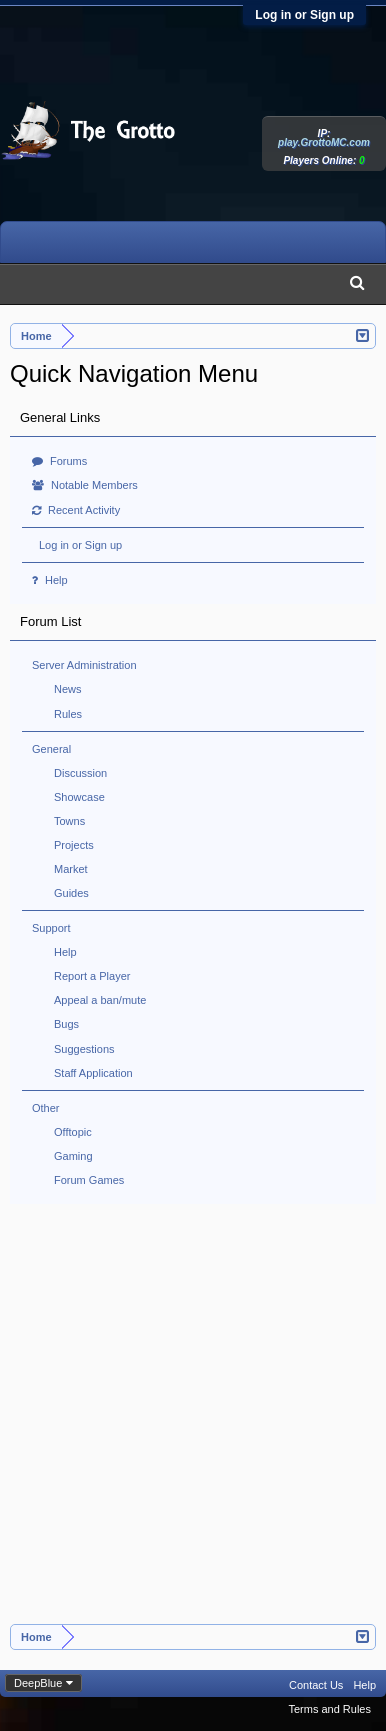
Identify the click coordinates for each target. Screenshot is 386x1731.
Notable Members (85, 485)
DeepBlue (38, 1683)
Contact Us (316, 1685)
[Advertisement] (192, 1421)
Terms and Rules (329, 1709)
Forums (59, 461)
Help (50, 580)
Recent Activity (76, 510)
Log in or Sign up (304, 15)
